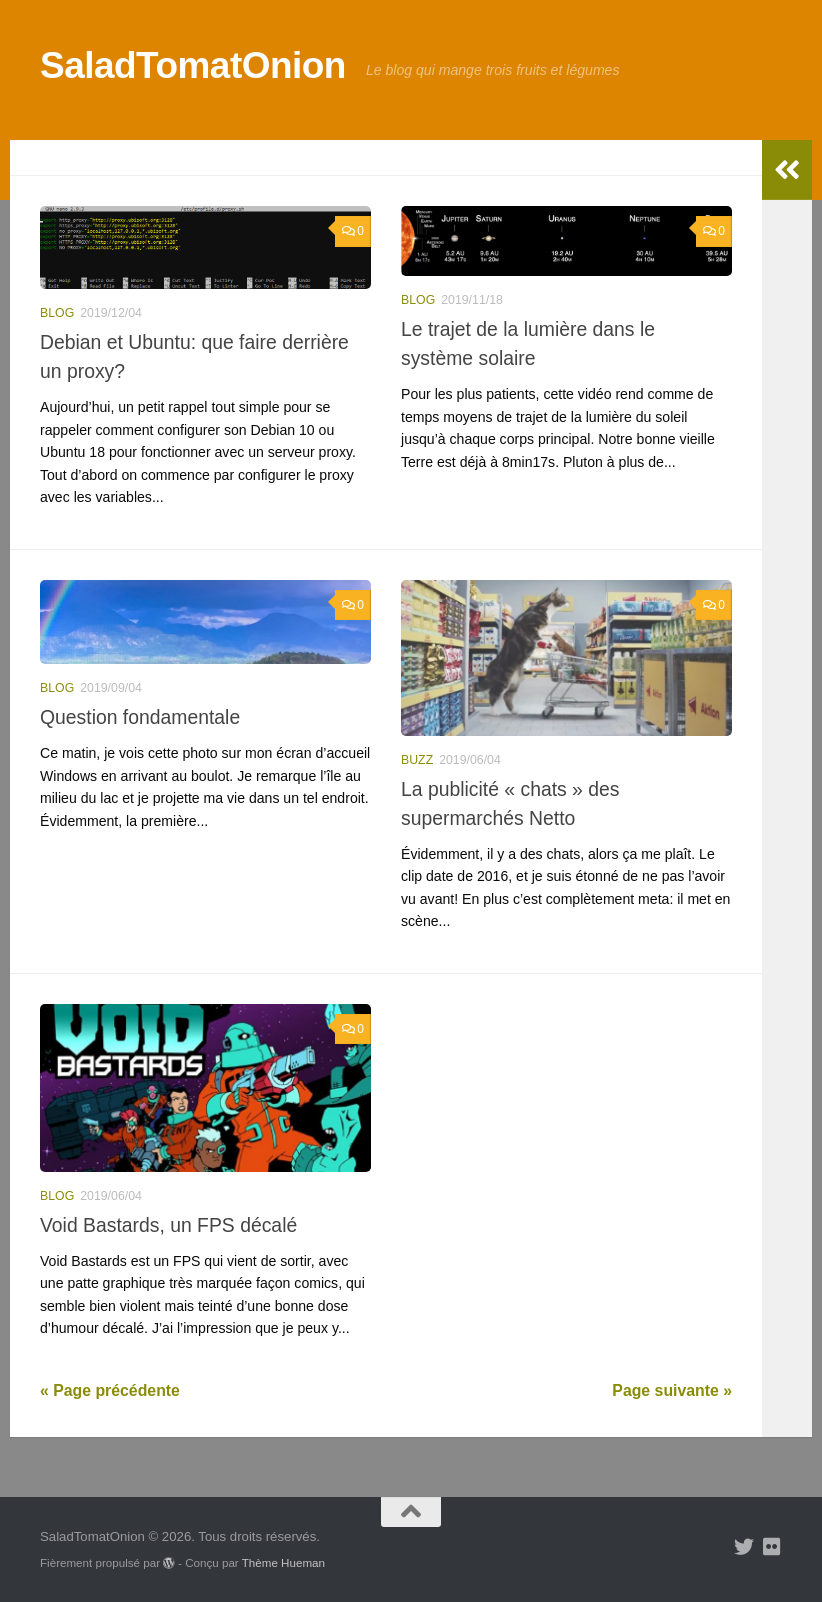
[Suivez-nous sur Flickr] (772, 1547)
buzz (417, 760)
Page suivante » (672, 1390)
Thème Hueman (283, 1562)
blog (57, 313)
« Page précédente (110, 1390)
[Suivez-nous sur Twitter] (744, 1547)
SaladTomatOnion (193, 65)
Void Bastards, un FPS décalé (168, 1225)
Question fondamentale (140, 717)
